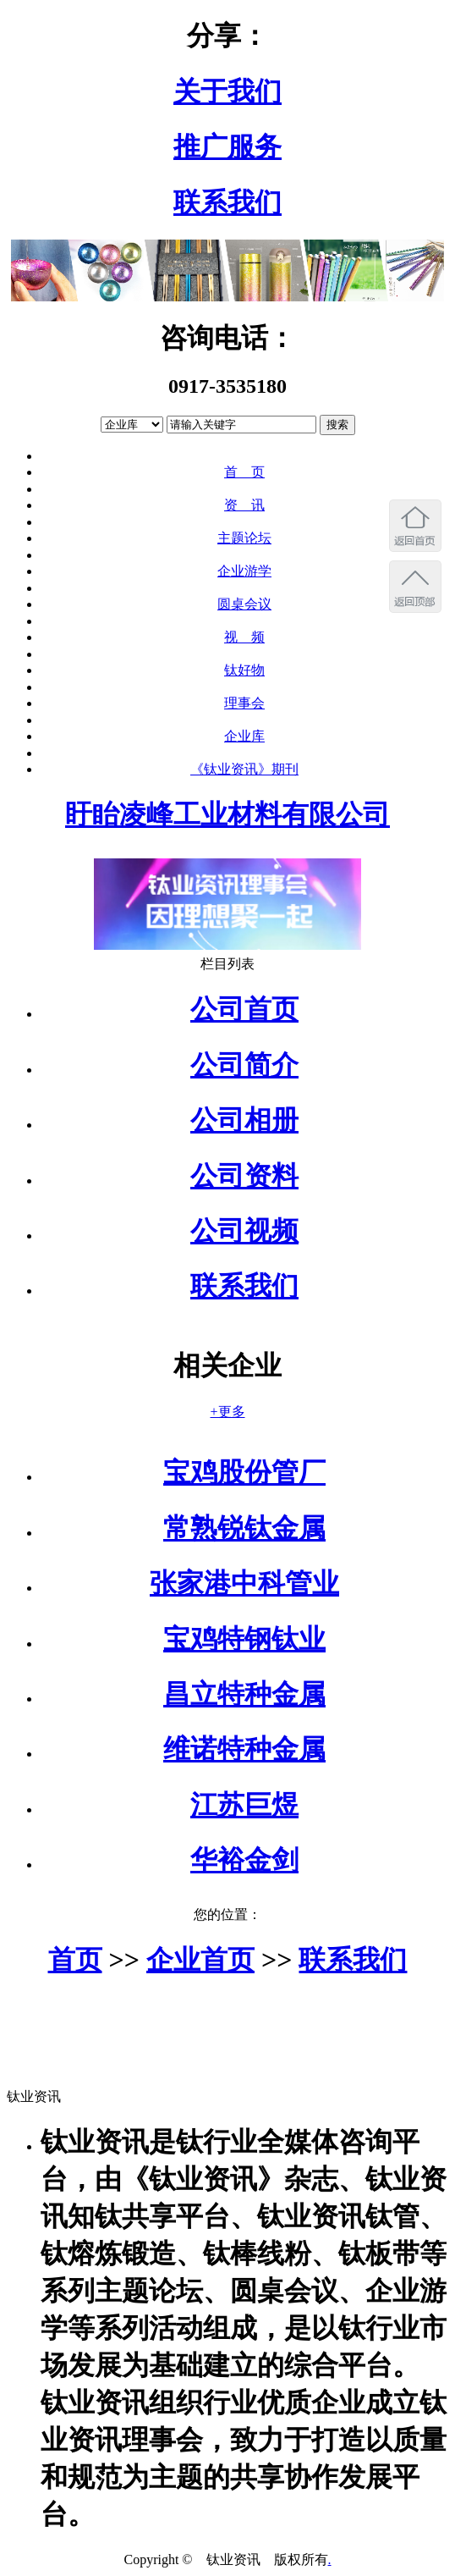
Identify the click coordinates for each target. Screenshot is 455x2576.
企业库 (244, 736)
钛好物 (244, 670)
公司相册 (244, 1120)
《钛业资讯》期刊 (244, 769)
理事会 (244, 703)
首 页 (244, 472)
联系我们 (227, 202)
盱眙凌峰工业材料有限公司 (227, 814)
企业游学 (244, 571)
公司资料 (244, 1176)
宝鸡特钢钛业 (244, 1639)
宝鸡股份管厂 (244, 1472)
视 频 (244, 637)
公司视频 (244, 1231)
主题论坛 (244, 538)
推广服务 (227, 146)
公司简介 (244, 1065)
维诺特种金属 (244, 1749)
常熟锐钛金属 (244, 1528)
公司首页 (244, 1009)
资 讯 (244, 505)
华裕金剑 (244, 1860)
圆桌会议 (244, 604)
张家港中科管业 (244, 1583)
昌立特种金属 (244, 1694)
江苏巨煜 (244, 1805)
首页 (75, 1959)
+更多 (227, 1411)
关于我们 (227, 91)
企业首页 (200, 1959)
